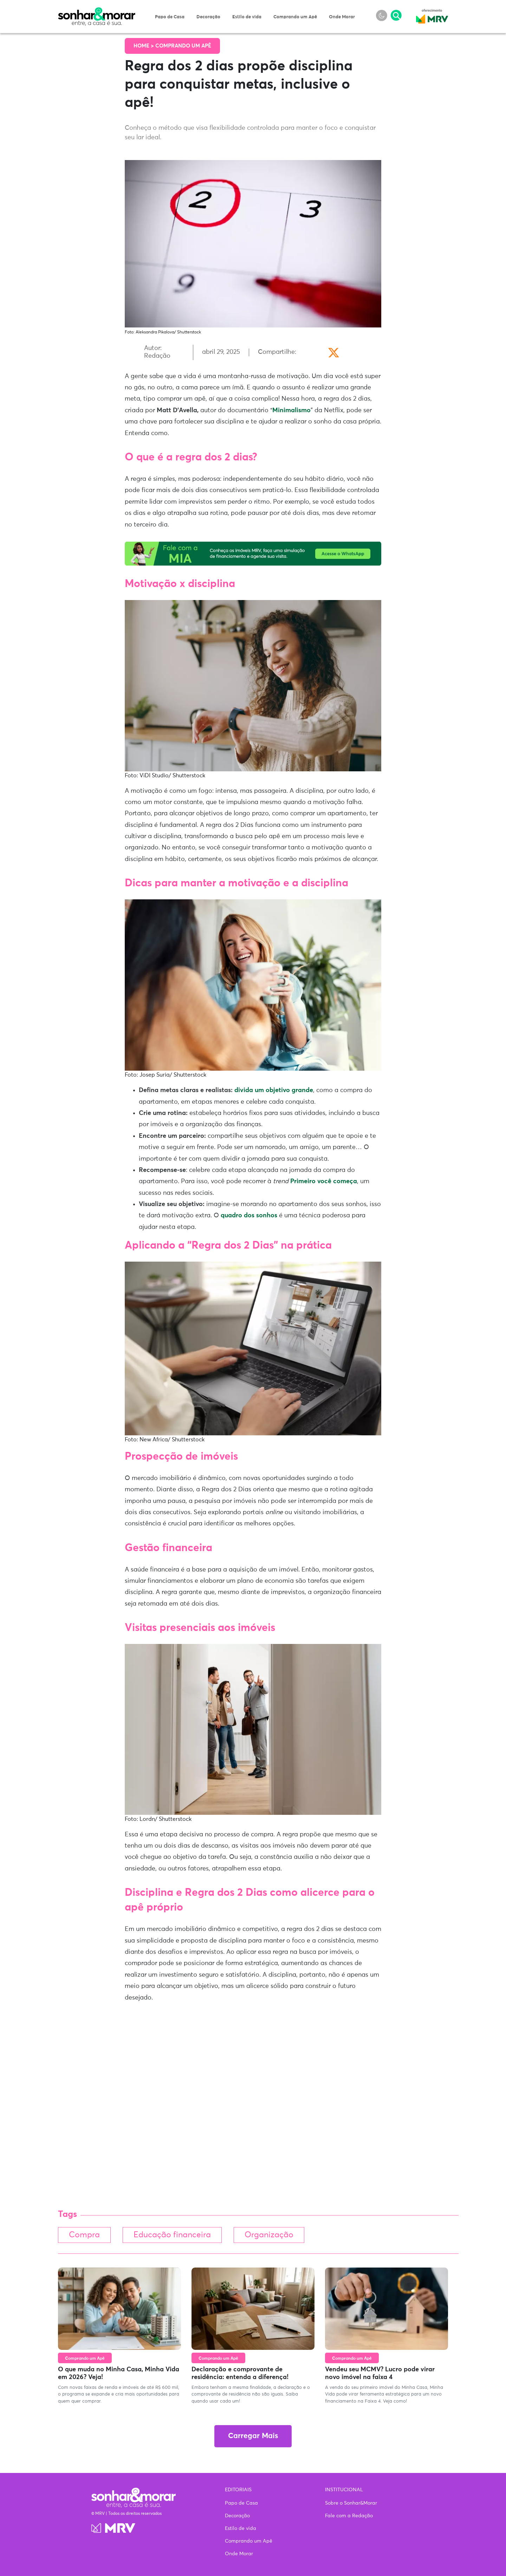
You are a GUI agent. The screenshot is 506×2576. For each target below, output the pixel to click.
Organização (269, 2235)
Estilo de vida (246, 17)
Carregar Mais (253, 2436)
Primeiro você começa (323, 1181)
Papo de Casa (169, 17)
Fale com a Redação (349, 2515)
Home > (144, 46)
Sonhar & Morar (96, 11)
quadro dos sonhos (249, 1215)
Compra (84, 2235)
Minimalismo (291, 410)
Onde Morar (342, 17)
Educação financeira (172, 2235)
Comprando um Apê (295, 17)
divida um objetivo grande (273, 1090)
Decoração (208, 17)
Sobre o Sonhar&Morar (351, 2503)
